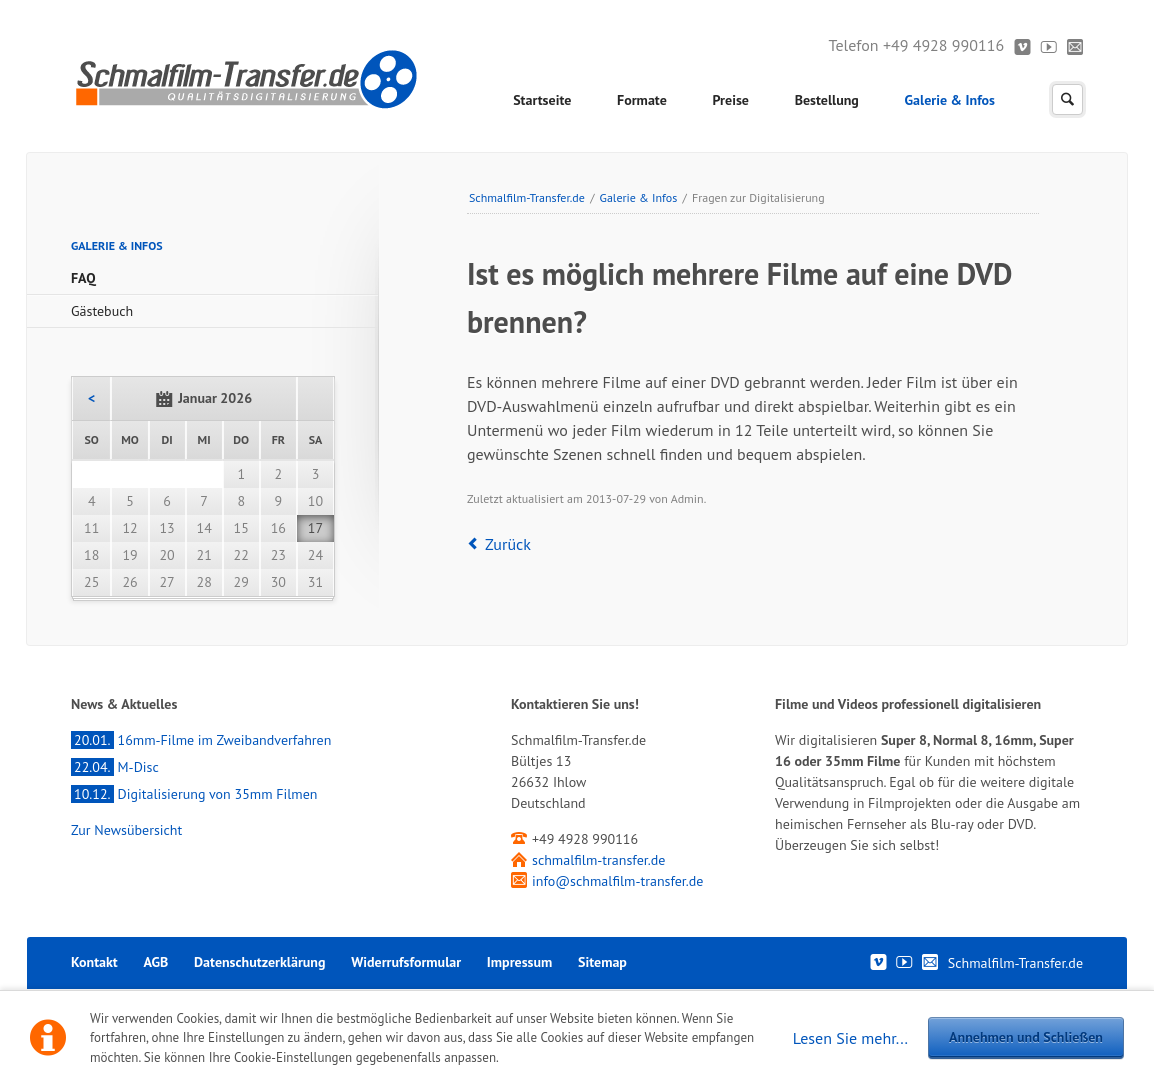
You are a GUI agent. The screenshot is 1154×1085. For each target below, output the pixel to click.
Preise (731, 100)
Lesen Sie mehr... (850, 1038)
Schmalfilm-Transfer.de (527, 197)
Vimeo (1022, 46)
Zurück (508, 544)
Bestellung (827, 100)
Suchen (1067, 99)
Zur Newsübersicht (126, 830)
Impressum (519, 962)
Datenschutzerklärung (259, 962)
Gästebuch (102, 311)
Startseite (542, 100)
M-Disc (115, 767)
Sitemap (602, 962)
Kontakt (1075, 46)
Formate (642, 100)
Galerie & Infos (950, 100)
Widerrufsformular (406, 962)
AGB (155, 962)
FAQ (83, 278)
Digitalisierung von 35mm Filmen (194, 794)
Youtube (1049, 46)
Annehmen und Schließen (1026, 1037)
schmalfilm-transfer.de (598, 860)
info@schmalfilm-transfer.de (617, 881)
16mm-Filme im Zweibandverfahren (201, 740)
